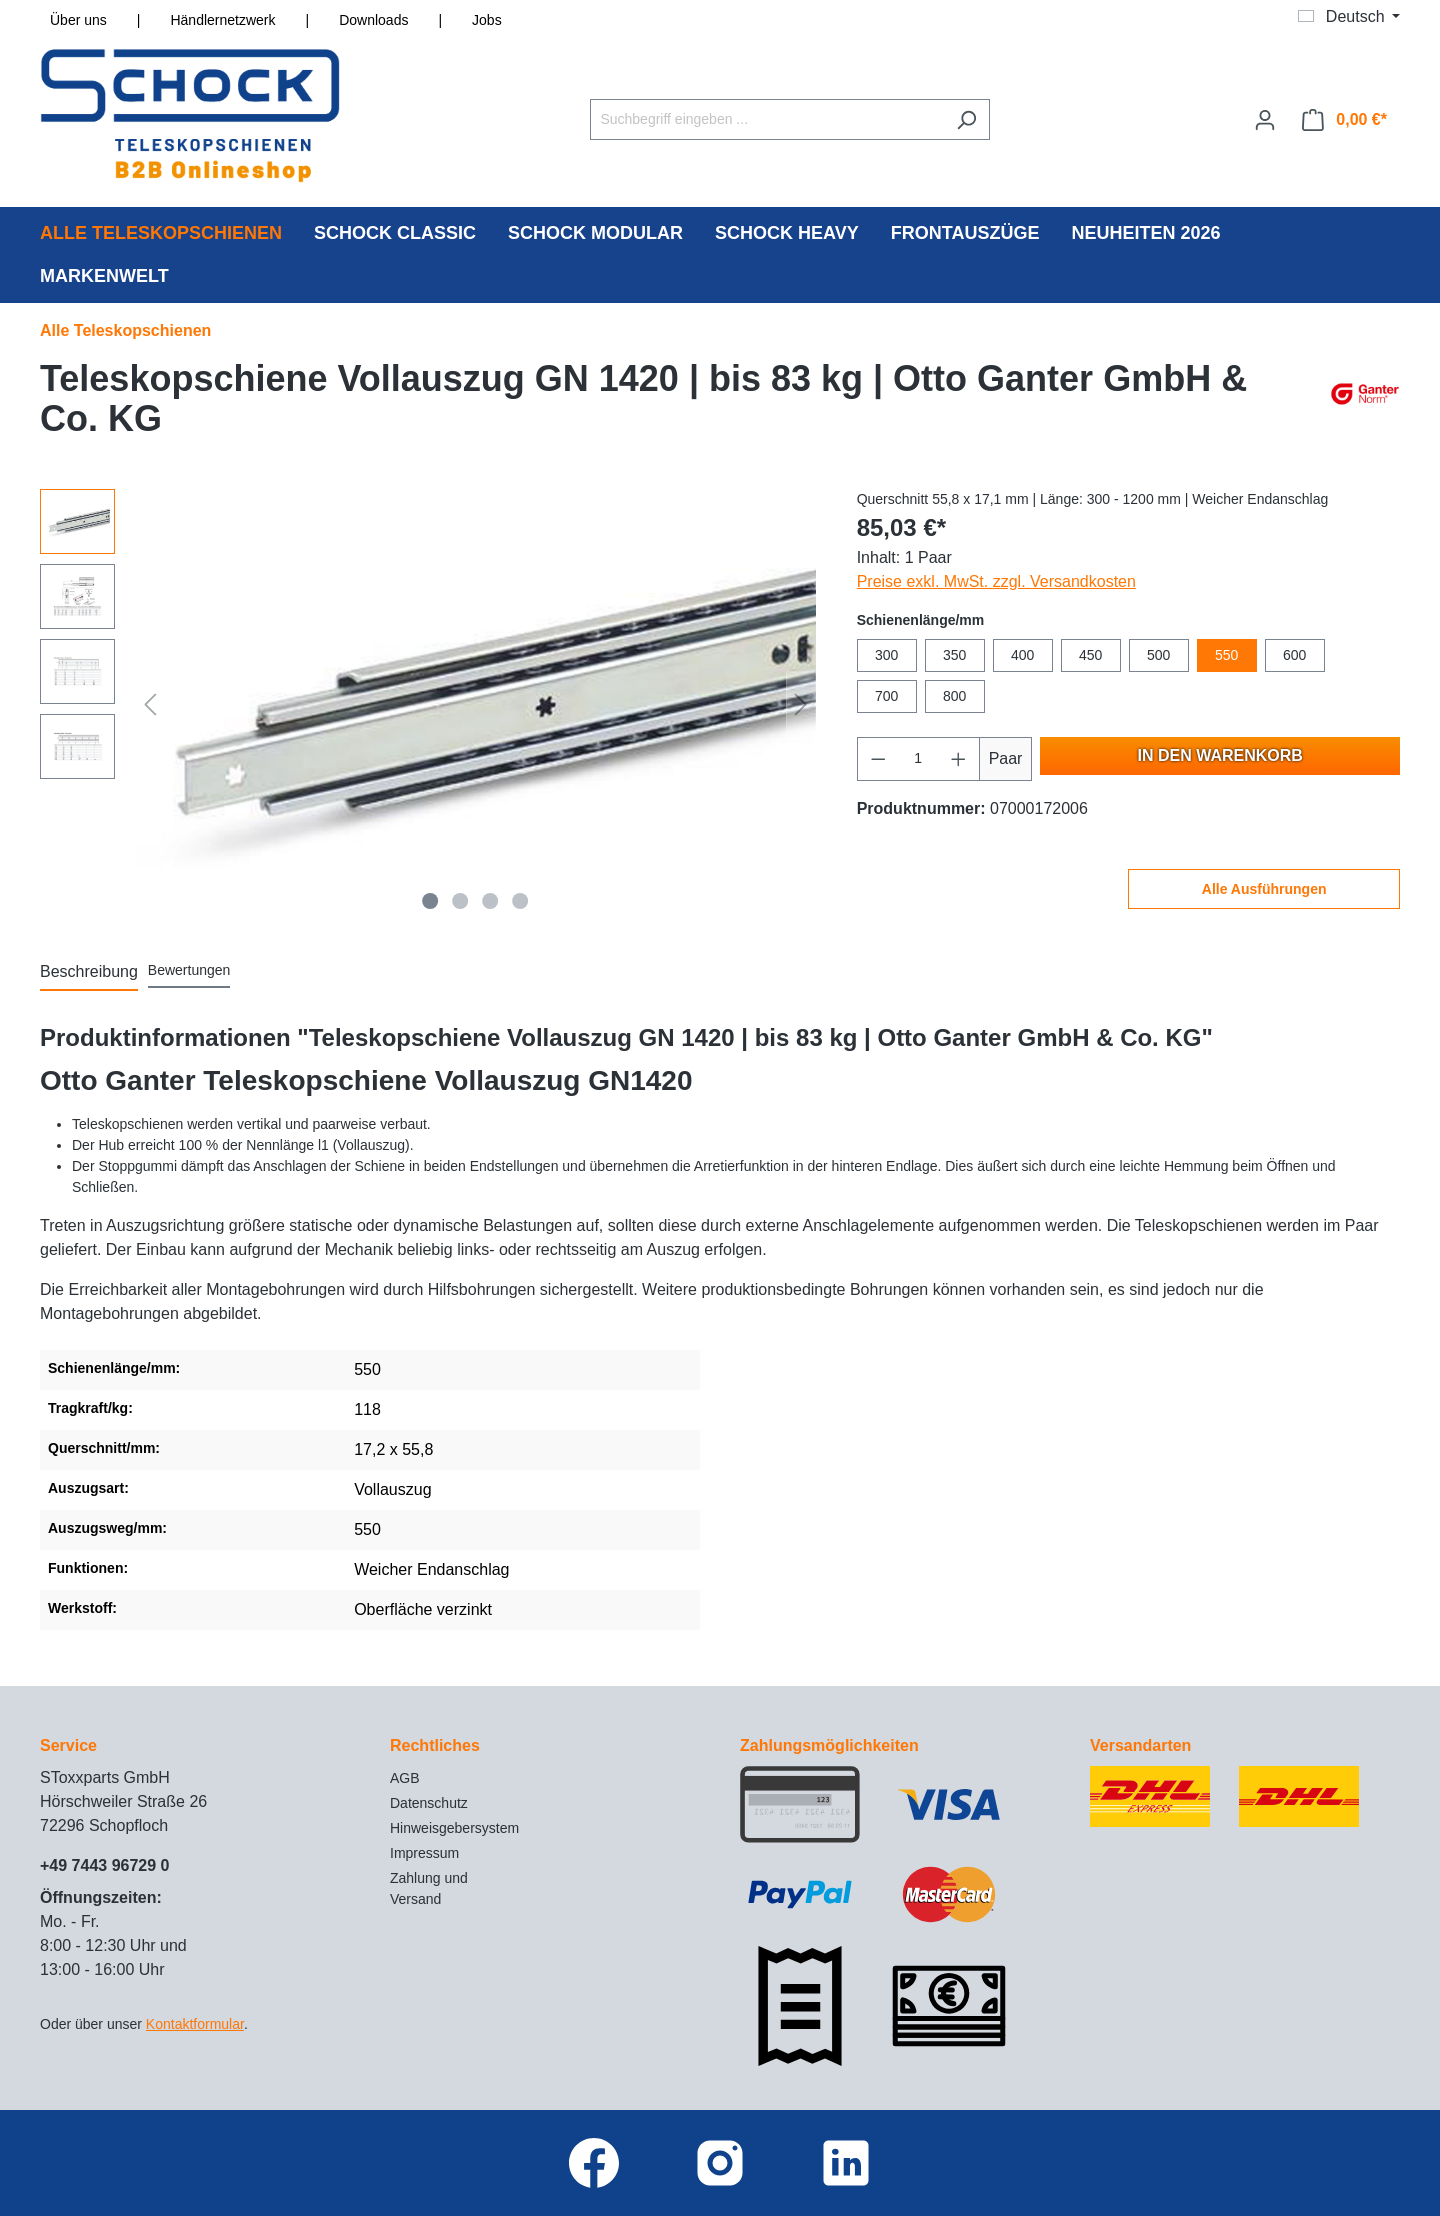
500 (1158, 655)
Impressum (424, 1853)
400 (1022, 655)
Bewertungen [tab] (189, 970)
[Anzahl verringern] (878, 759)
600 (1294, 655)
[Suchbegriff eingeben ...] (767, 119)
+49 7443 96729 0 (104, 1865)
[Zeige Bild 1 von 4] (431, 901)
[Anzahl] (918, 759)
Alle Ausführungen (1264, 889)
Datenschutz (429, 1803)
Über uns (78, 20)
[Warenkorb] (1344, 120)
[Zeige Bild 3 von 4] (490, 901)
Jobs (487, 20)
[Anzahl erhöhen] (959, 759)
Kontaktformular (195, 2024)
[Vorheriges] (150, 703)
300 (886, 655)
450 (1090, 655)
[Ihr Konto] (1265, 120)
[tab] (89, 973)
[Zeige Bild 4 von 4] (520, 901)
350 (954, 655)
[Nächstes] (801, 703)
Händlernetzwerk (222, 20)
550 (1226, 655)
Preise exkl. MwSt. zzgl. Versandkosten (996, 581)
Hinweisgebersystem (454, 1828)
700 (886, 696)
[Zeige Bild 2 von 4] (461, 901)
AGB (405, 1778)
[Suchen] (966, 119)
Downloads (373, 20)
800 (954, 696)
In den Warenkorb (1220, 755)
